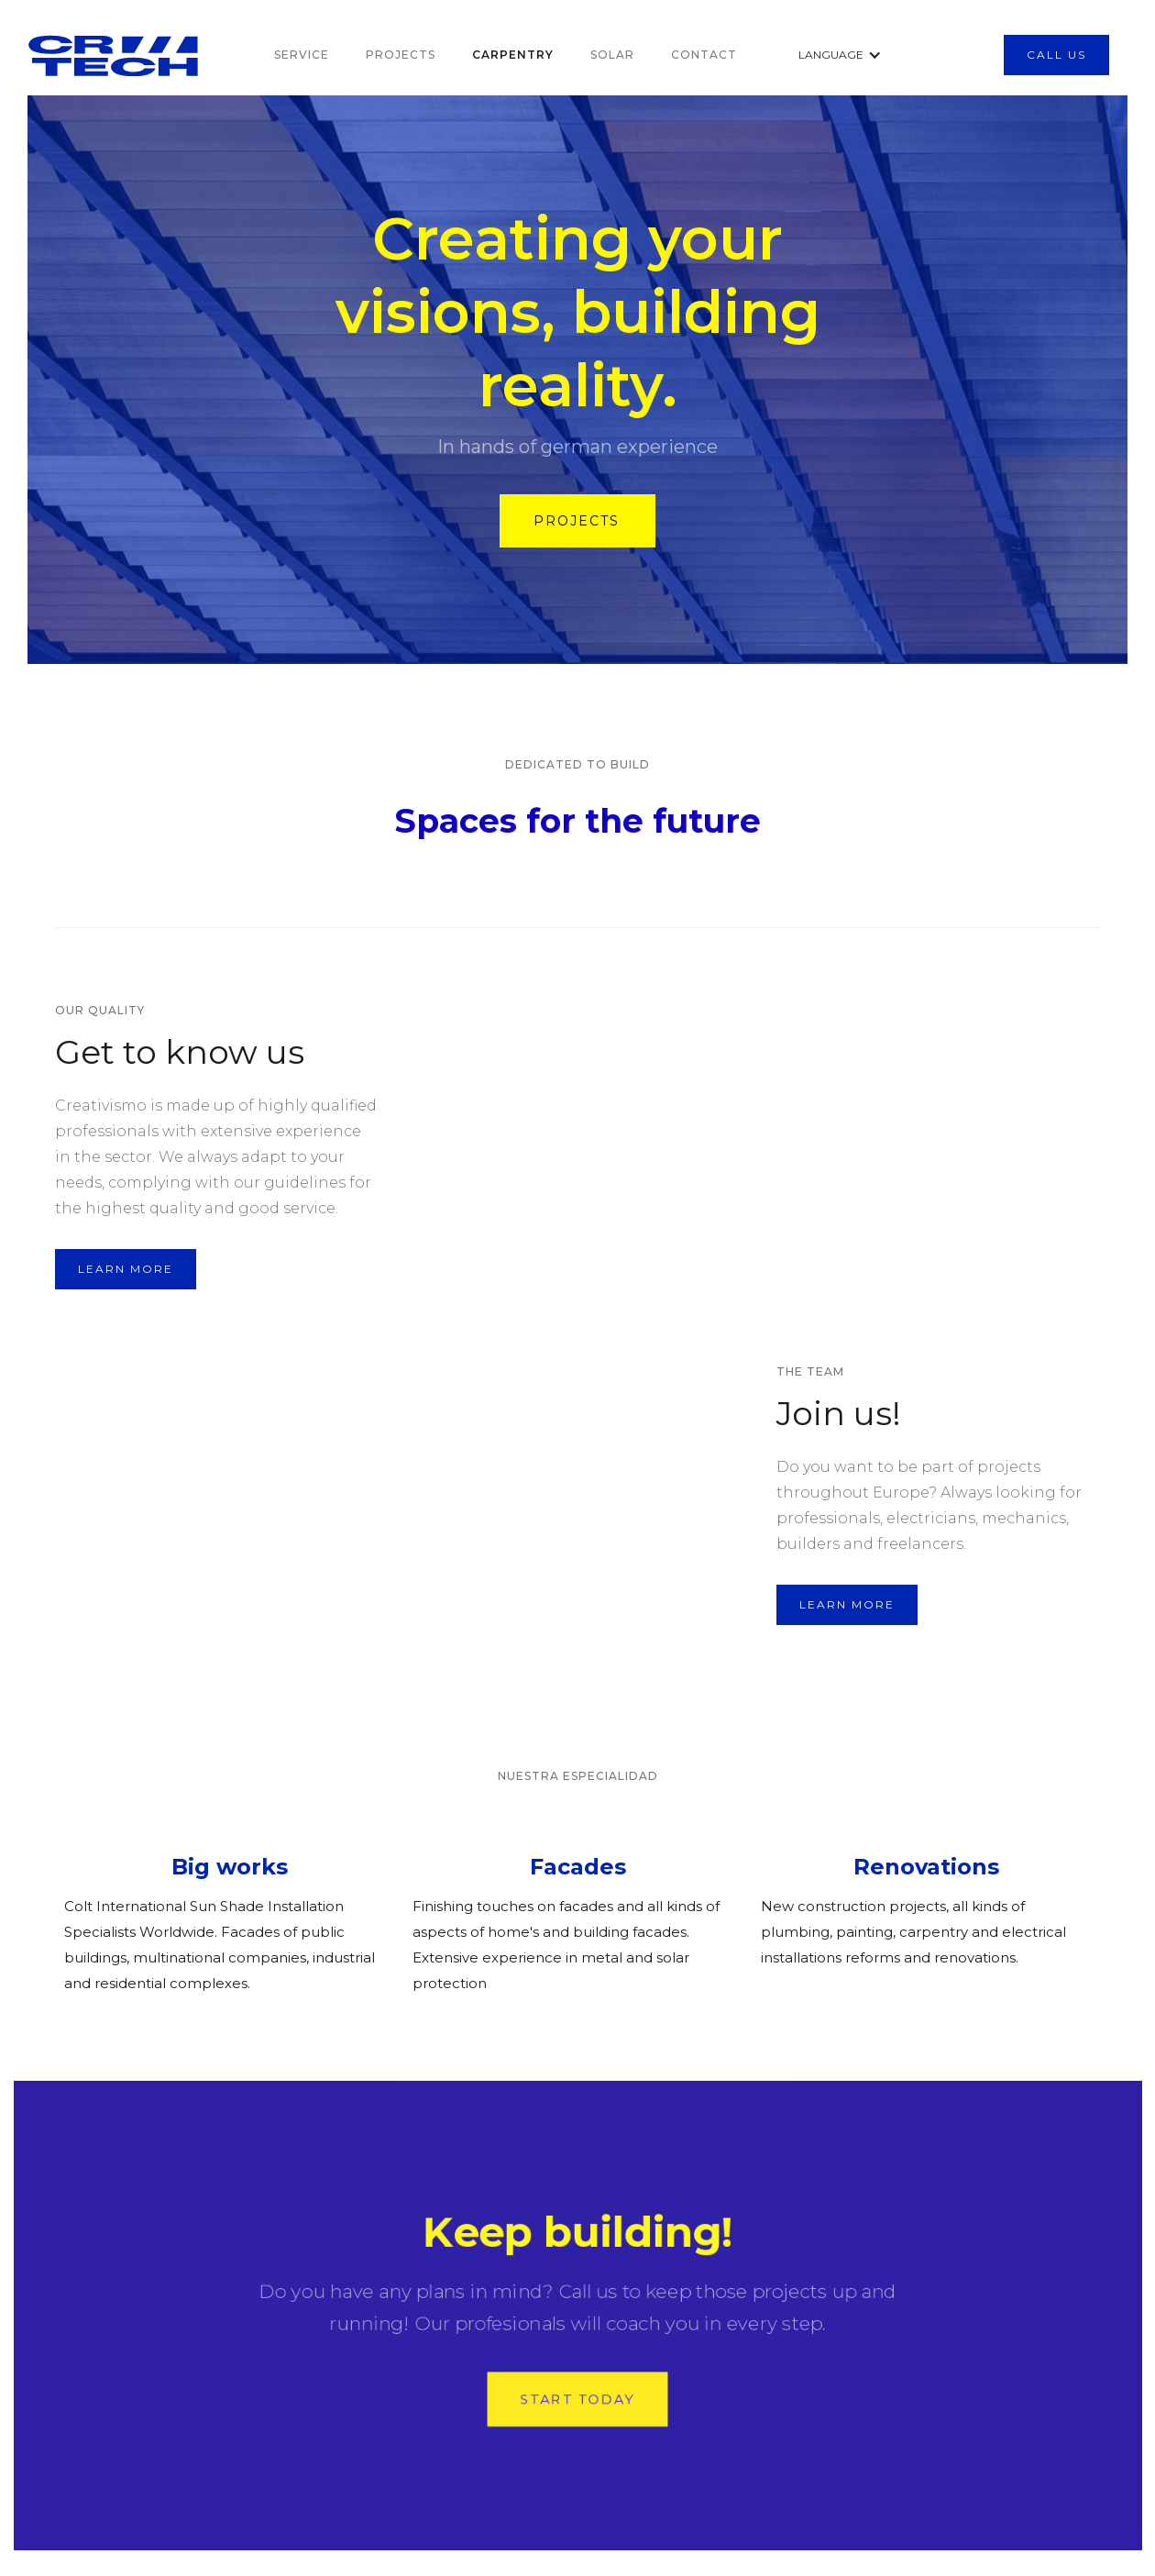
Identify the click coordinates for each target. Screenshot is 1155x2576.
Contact (704, 54)
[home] (173, 55)
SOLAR (612, 54)
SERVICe (301, 54)
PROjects (400, 54)
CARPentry (513, 54)
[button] (827, 55)
